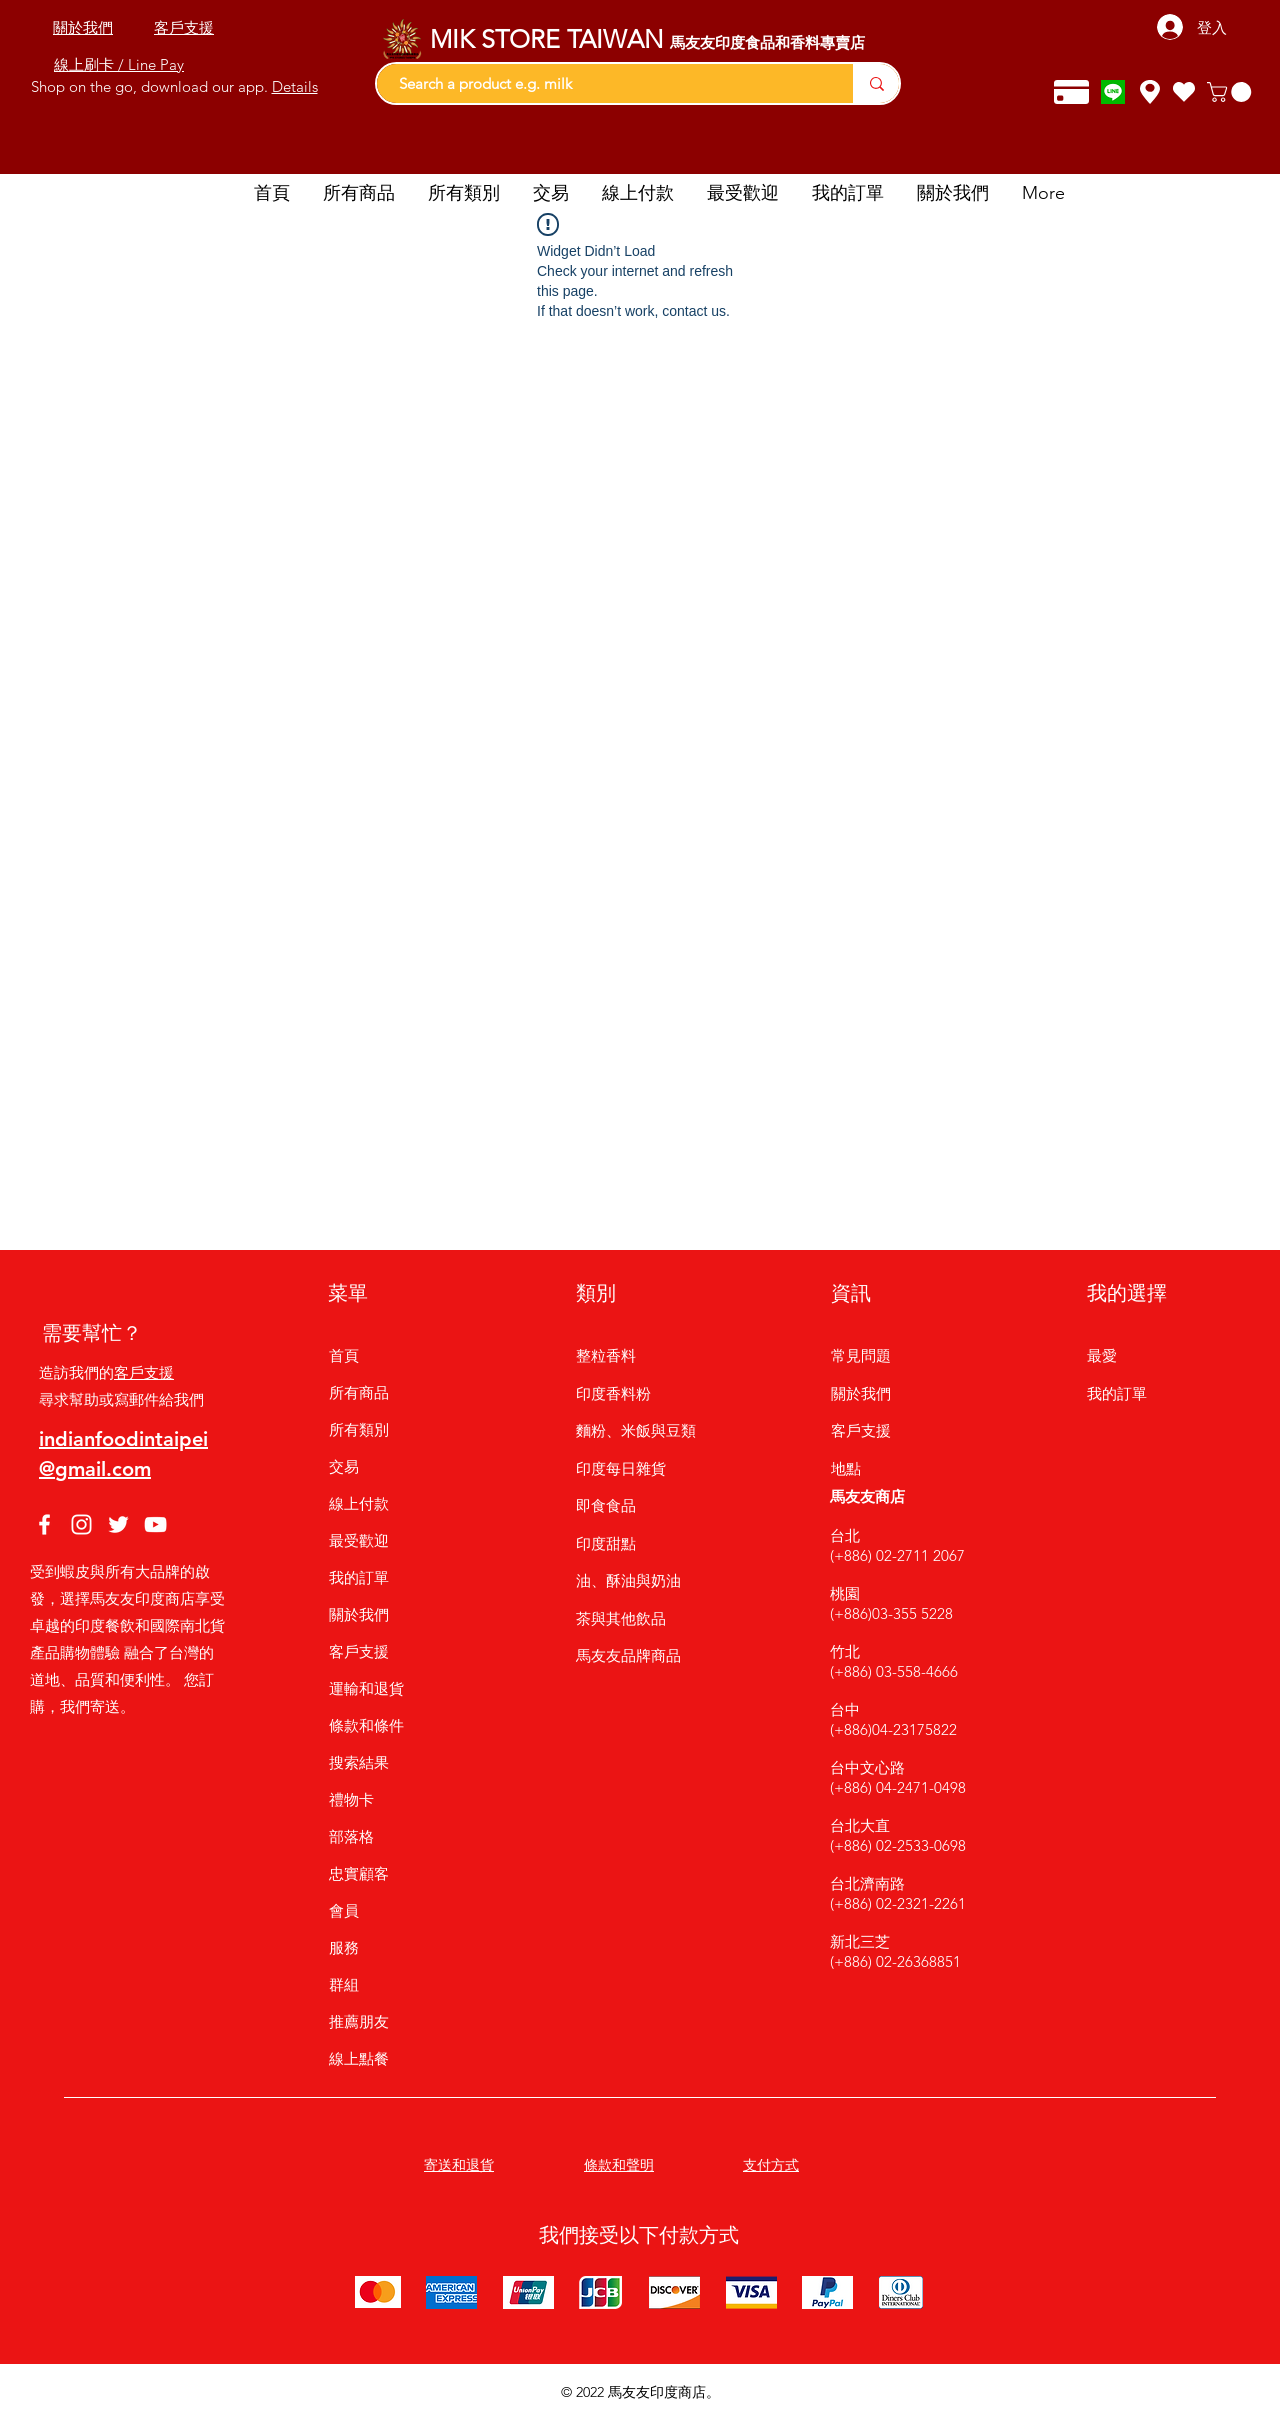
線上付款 (359, 1503)
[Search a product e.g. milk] (605, 83)
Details (295, 86)
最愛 (1102, 1355)
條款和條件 (366, 1725)
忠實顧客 (359, 1873)
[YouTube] (155, 1524)
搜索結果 (359, 1762)
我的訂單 (359, 1577)
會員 (344, 1910)
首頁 (344, 1355)
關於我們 (359, 1614)
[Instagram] (81, 1524)
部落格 (351, 1836)
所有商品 (359, 1392)
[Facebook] (44, 1524)
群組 (344, 1984)
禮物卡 (351, 1799)
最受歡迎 (359, 1540)
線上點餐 (359, 2058)
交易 (344, 1466)
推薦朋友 (359, 2021)
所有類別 (359, 1429)
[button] (1231, 92)
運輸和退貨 (366, 1688)
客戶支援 (144, 1372)
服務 (344, 1947)
